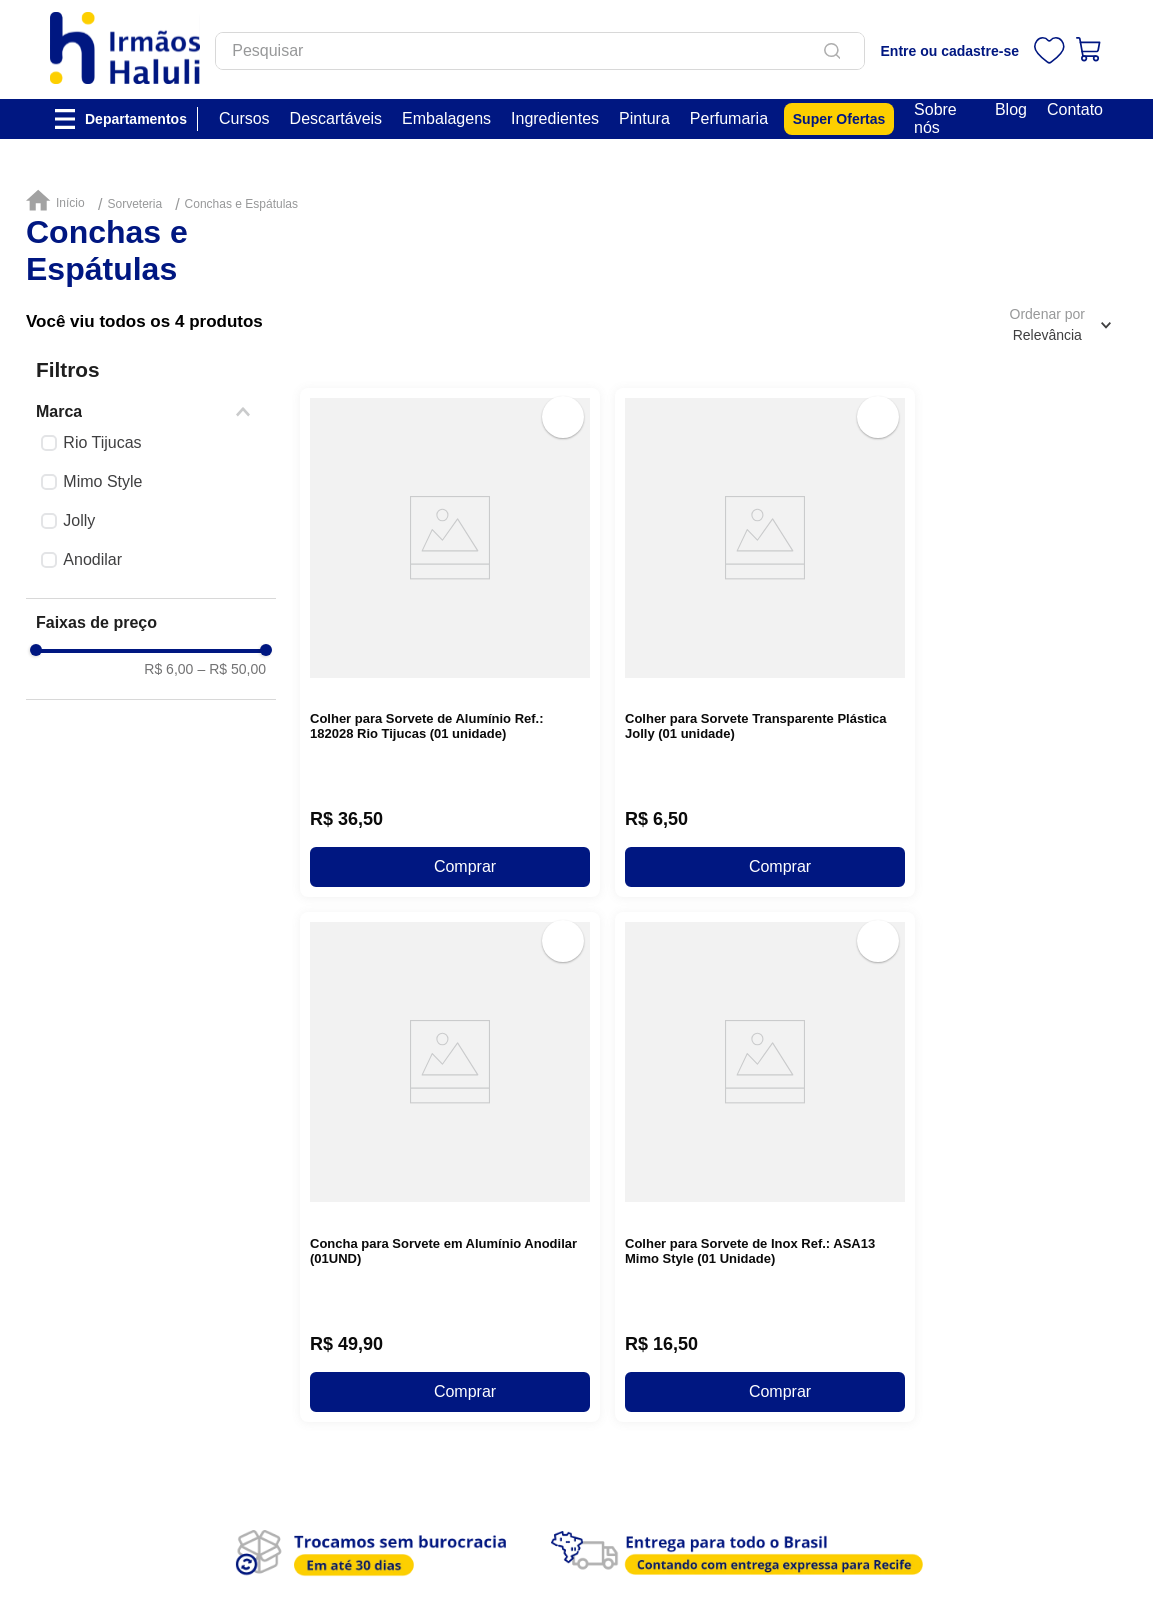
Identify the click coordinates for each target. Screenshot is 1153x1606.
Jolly (79, 520)
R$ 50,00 (231, 669)
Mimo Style (102, 481)
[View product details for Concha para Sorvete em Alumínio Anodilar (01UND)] (450, 767)
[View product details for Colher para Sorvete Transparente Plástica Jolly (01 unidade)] (765, 509)
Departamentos (136, 119)
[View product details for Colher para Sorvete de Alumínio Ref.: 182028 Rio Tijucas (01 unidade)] (450, 509)
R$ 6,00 (168, 669)
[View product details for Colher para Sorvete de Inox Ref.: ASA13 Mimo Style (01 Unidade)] (765, 767)
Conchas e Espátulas (241, 204)
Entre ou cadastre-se (950, 51)
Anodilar (92, 559)
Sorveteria (134, 204)
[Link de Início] (60, 201)
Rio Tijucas (102, 442)
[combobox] (540, 51)
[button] (151, 412)
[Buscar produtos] (836, 51)
